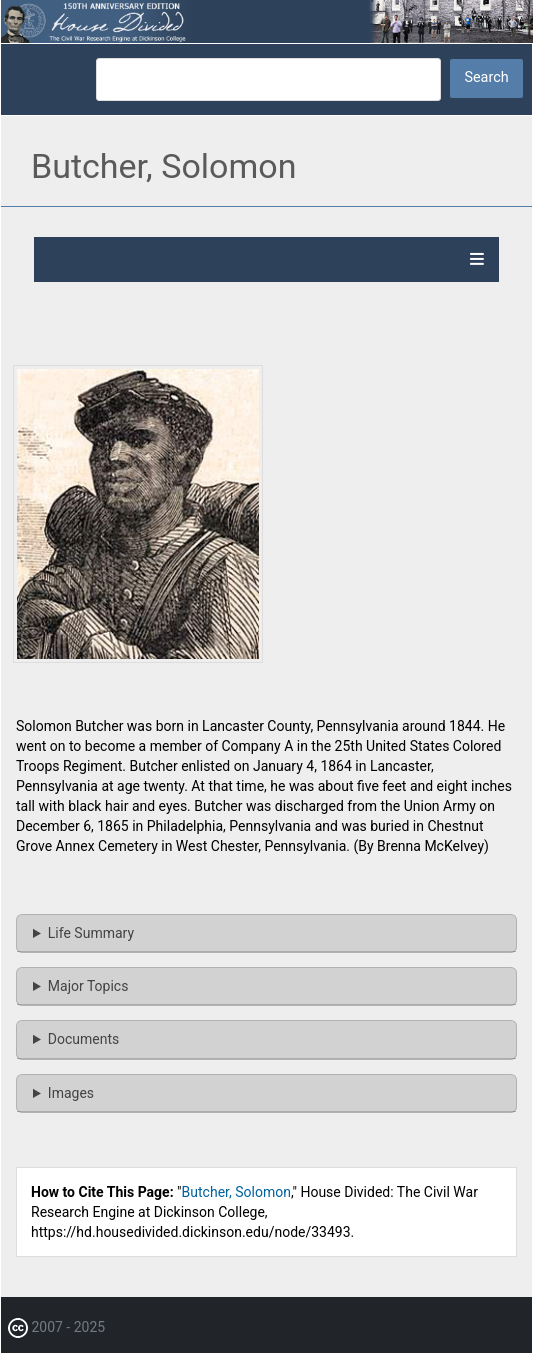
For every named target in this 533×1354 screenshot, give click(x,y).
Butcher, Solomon (236, 1192)
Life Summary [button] (91, 933)
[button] (138, 658)
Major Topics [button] (88, 986)
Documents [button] (83, 1039)
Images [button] (71, 1093)
